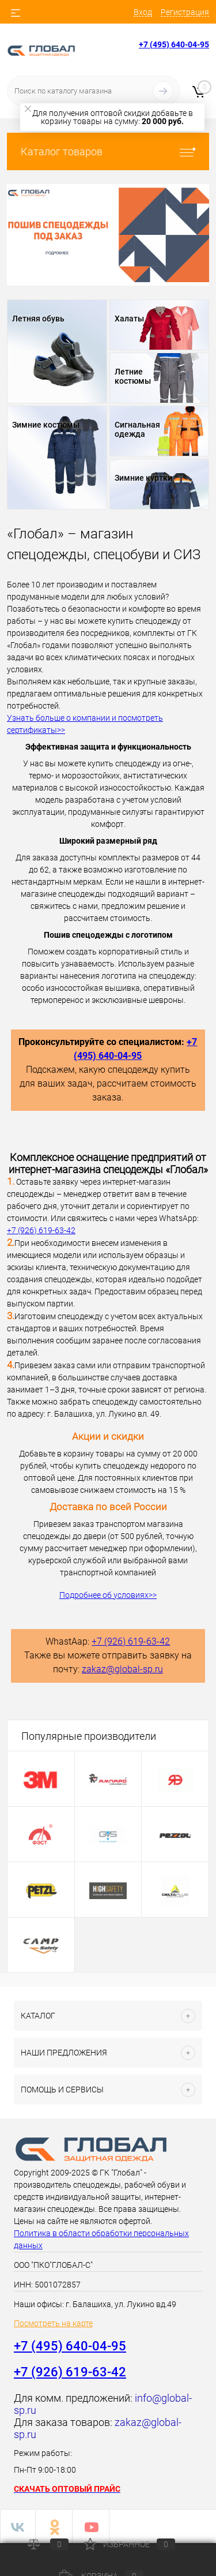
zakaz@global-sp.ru (122, 1669)
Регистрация (185, 12)
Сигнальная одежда (137, 429)
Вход (143, 12)
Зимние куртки (143, 477)
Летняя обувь (38, 318)
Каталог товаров (108, 151)
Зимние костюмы (45, 424)
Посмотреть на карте (53, 2323)
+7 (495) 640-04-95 (174, 44)
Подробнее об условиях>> (108, 1595)
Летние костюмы (133, 376)
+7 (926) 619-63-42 (41, 1230)
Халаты (129, 318)
